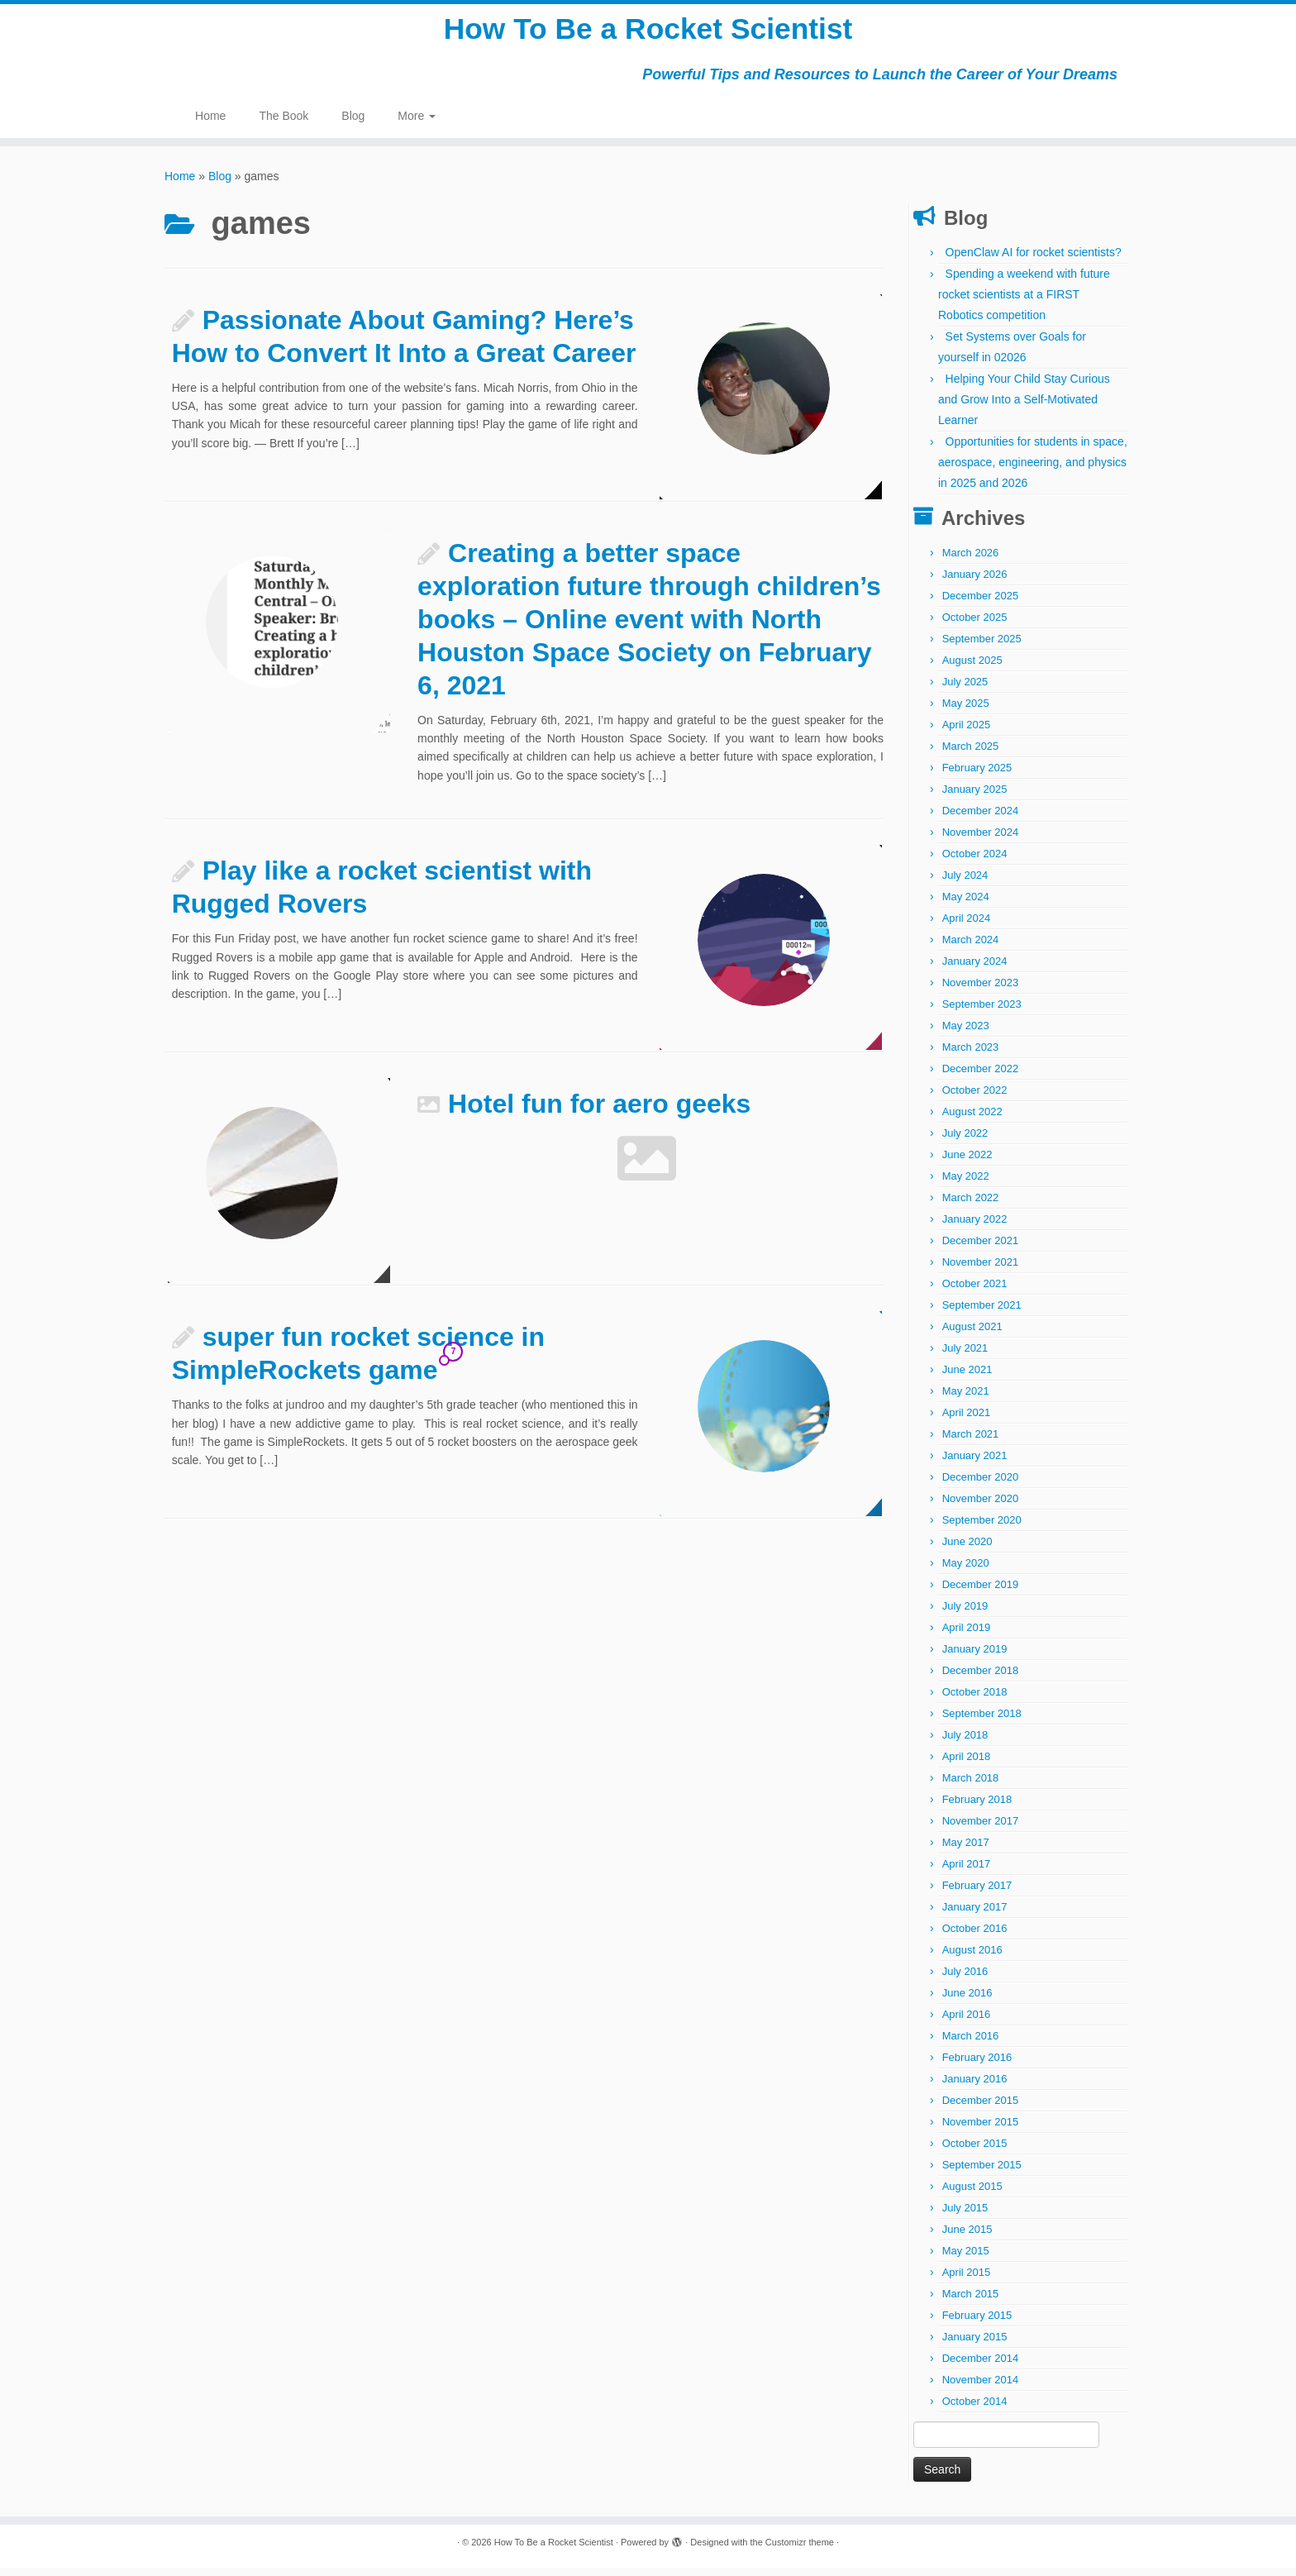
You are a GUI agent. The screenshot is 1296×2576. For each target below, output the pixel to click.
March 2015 (970, 2302)
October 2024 (975, 862)
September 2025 (982, 647)
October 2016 (975, 1936)
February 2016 (977, 2065)
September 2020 (982, 1528)
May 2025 (965, 711)
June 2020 (967, 1549)
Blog (352, 124)
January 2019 (975, 1657)
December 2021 (980, 1249)
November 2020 (980, 1506)
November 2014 (980, 2388)
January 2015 (975, 2345)
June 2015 (967, 2237)
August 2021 (972, 1335)
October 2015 (975, 2151)
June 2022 (967, 1163)
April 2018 (966, 1764)
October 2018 (975, 1700)
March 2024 (970, 948)
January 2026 (975, 582)
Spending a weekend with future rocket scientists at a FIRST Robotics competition (1024, 302)
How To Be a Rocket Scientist (648, 33)
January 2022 (975, 1227)
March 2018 (970, 1786)
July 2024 (965, 883)
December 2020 (980, 1485)
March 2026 (970, 561)
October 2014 (975, 2409)
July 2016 (965, 1979)
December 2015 (980, 2108)
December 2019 (980, 1592)
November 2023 (980, 991)
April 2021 (966, 1420)
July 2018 (965, 1743)
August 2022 (972, 1120)
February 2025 (977, 776)
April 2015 (966, 2280)
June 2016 (967, 2001)
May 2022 (965, 1184)
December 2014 (980, 2366)
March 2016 (970, 2044)
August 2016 (972, 1958)
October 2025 (975, 625)
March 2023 (970, 1055)
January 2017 (975, 1915)
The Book (283, 124)
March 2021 (970, 1442)
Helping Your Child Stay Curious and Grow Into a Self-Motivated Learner (1024, 407)
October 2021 (975, 1292)
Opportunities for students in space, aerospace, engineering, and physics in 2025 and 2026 (1032, 470)
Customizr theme (799, 2550)
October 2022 (975, 1098)
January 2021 (975, 1463)
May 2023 (965, 1034)
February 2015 (977, 2323)
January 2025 (975, 797)
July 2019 (965, 1614)
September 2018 (982, 1721)
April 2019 (966, 1635)
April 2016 (966, 2022)
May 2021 (965, 1399)
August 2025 (972, 668)
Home (210, 124)
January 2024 (975, 969)
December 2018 (980, 1678)
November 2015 (980, 2130)
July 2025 (965, 690)
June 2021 (967, 1377)
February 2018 (977, 1807)
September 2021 (982, 1313)
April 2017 (966, 1872)
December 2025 (980, 604)
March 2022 (970, 1206)
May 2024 (965, 905)
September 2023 (982, 1012)
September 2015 (982, 2173)
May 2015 (965, 2259)
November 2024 (980, 840)
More (417, 124)
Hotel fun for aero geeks (599, 1112)
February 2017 (977, 1893)
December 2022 (980, 1077)
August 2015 (972, 2194)
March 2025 (970, 754)
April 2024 (966, 926)
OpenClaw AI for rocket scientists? (1034, 260)
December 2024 (980, 819)
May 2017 (965, 1850)
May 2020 (965, 1571)
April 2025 (966, 733)
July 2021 (965, 1356)
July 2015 (965, 2216)
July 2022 (965, 1141)
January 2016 (975, 2087)
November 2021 (980, 1270)
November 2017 (980, 1829)
